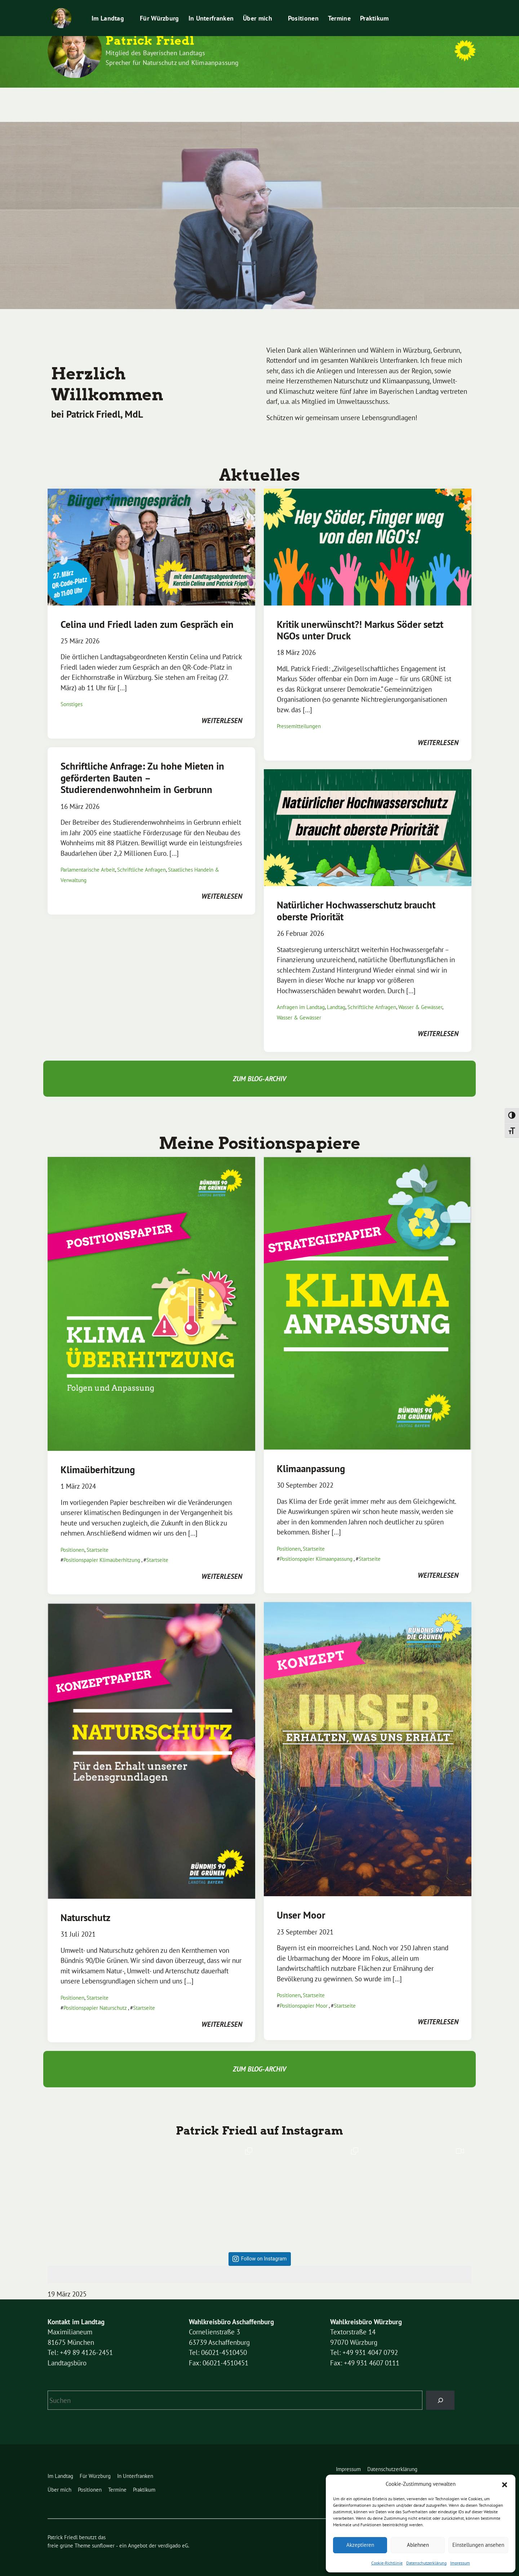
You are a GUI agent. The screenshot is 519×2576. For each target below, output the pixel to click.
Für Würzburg (140, 98)
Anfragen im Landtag (301, 993)
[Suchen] (440, 2386)
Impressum (460, 2563)
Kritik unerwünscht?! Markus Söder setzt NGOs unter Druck (360, 616)
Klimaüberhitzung (98, 1456)
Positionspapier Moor (304, 1992)
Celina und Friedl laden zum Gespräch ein (147, 610)
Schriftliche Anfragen (141, 856)
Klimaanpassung (311, 1455)
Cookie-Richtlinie (387, 2563)
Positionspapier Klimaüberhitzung (101, 1546)
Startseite (97, 1536)
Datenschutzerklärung (426, 2563)
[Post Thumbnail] (151, 532)
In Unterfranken (192, 98)
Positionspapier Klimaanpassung (316, 1545)
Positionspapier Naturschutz (95, 1994)
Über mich (238, 98)
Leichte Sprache (342, 6)
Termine (320, 98)
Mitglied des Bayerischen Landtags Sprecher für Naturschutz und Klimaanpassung (172, 58)
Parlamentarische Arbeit (88, 856)
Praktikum (434, 6)
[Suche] (455, 7)
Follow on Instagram (264, 2245)
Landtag (336, 993)
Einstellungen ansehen (478, 2544)
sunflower (103, 2531)
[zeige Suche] (462, 7)
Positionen (284, 98)
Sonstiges (72, 690)
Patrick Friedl (150, 41)
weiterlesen (221, 707)
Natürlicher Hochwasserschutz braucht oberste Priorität (356, 897)
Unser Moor (301, 1901)
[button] (504, 2484)
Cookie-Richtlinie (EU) (263, 6)
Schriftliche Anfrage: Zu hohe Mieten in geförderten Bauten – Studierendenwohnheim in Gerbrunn (142, 764)
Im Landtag (88, 98)
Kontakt (306, 6)
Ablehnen (418, 2544)
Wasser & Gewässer (420, 993)
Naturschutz (85, 1904)
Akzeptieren (360, 2544)
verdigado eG (173, 2531)
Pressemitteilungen (392, 6)
